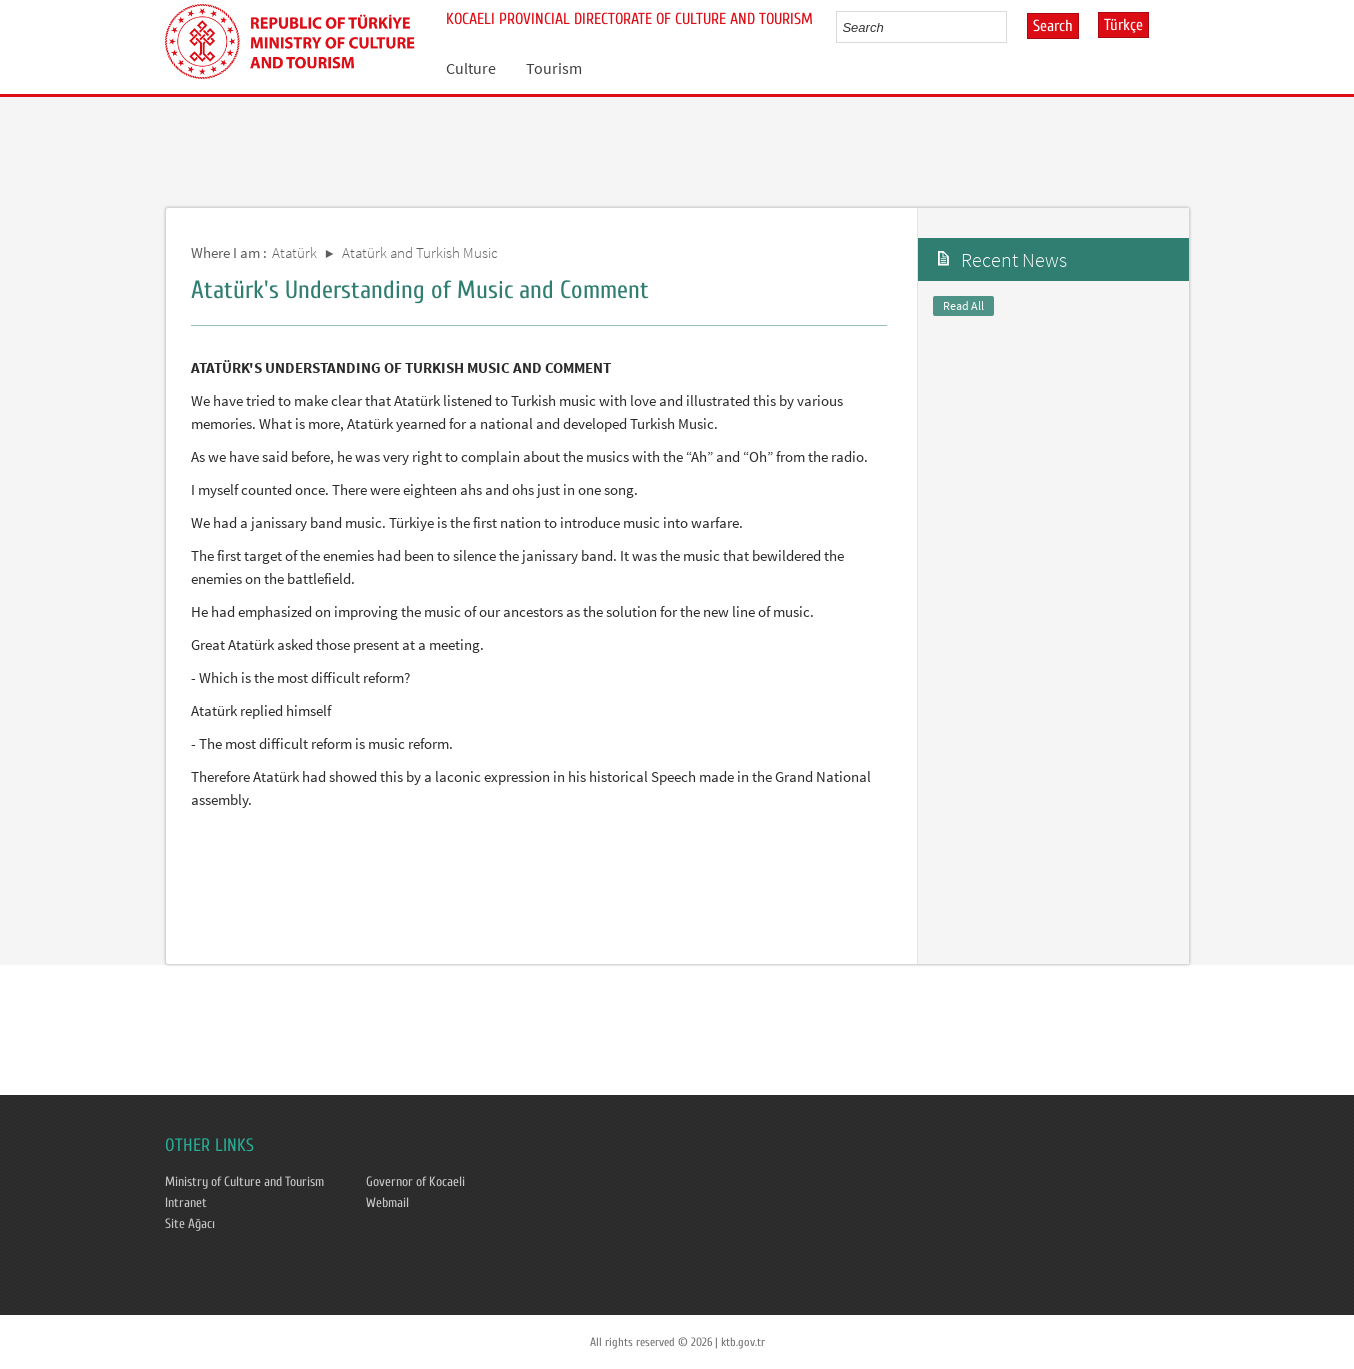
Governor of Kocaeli (415, 1182)
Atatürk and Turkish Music (420, 252)
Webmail (387, 1203)
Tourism (554, 68)
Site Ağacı (190, 1224)
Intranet (186, 1203)
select (1012, 27)
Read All (963, 305)
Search (1053, 26)
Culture (471, 68)
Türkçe (1123, 25)
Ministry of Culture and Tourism (244, 1182)
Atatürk (294, 252)
